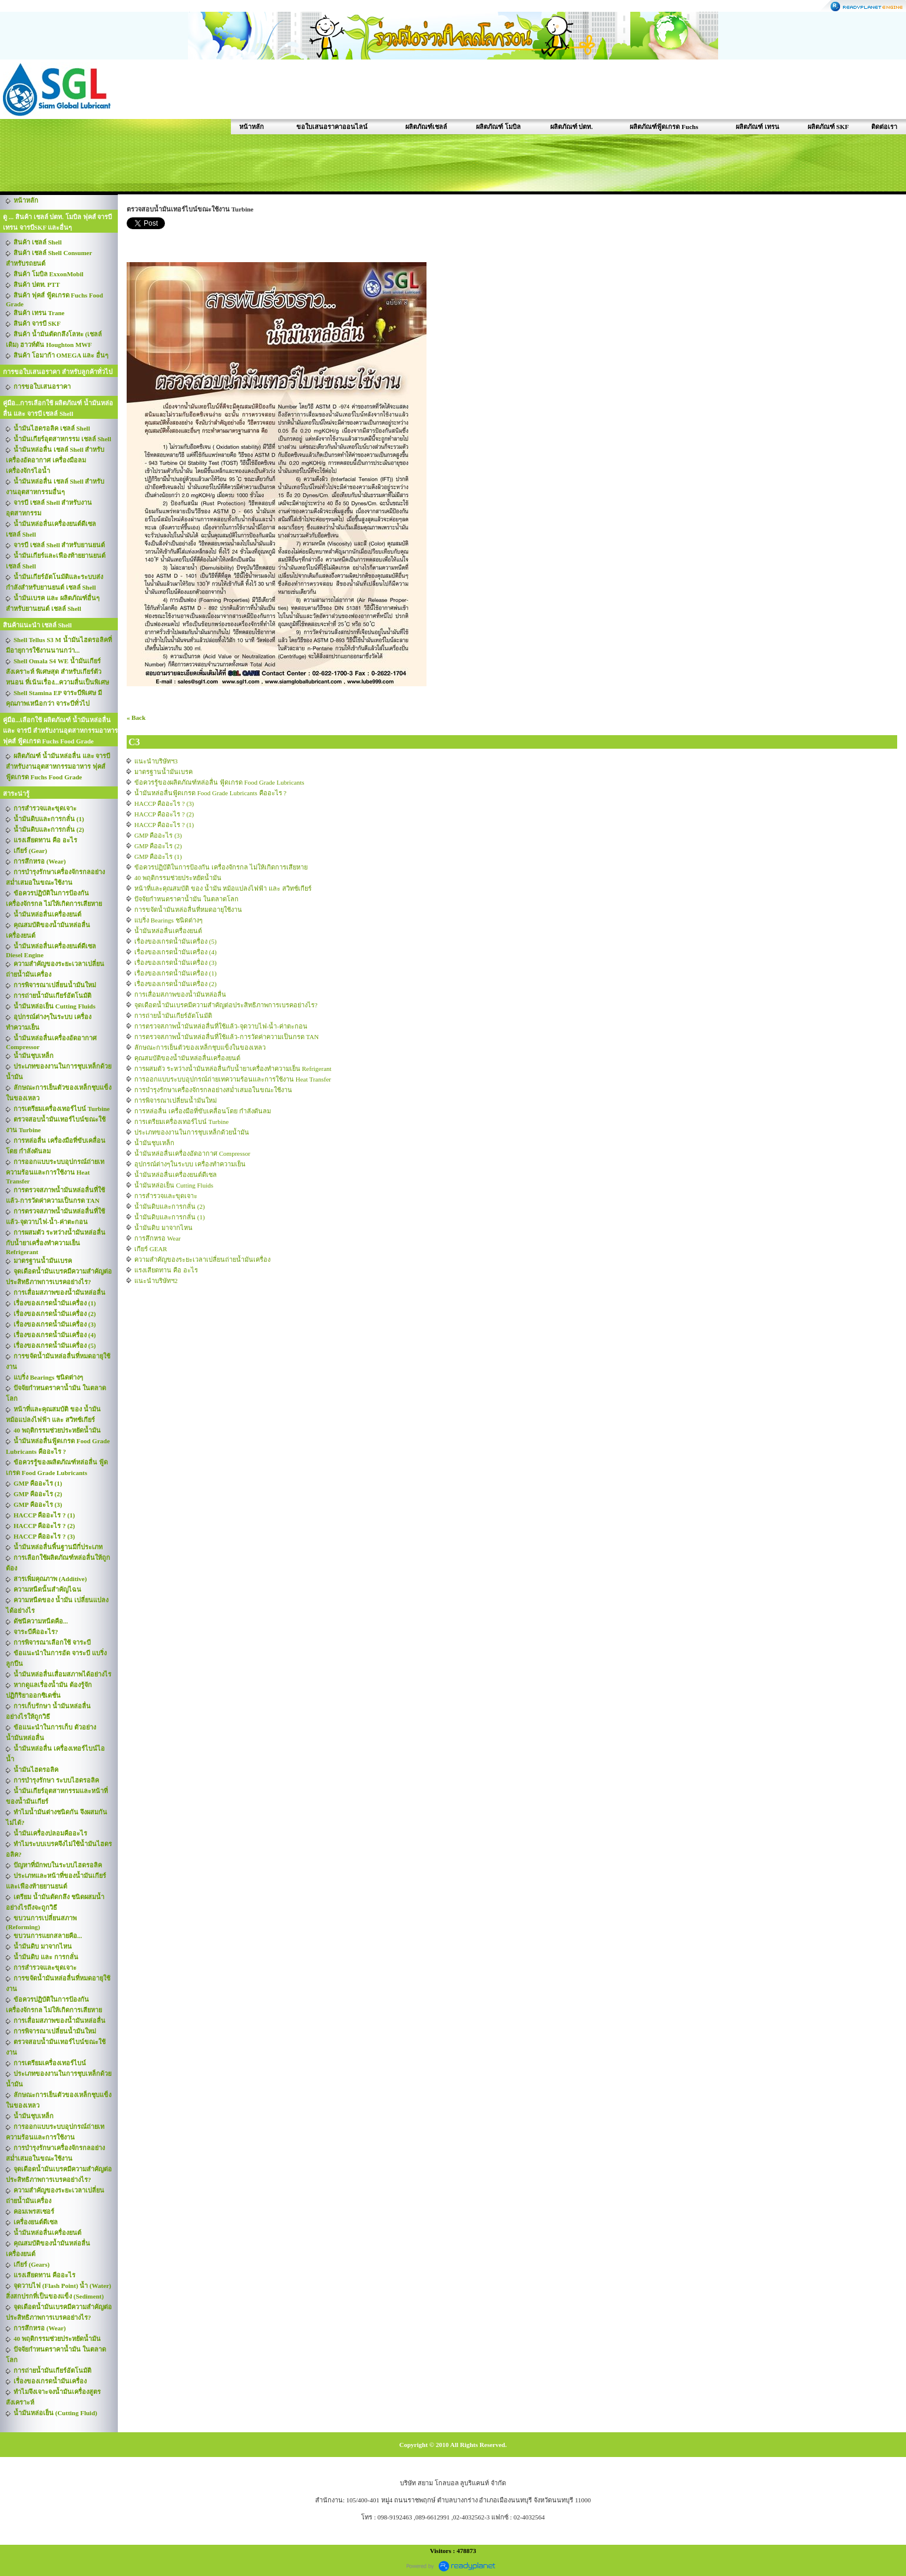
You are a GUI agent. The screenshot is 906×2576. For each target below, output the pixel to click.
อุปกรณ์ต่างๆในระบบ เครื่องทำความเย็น (190, 1164)
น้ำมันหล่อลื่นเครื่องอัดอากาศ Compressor (192, 1153)
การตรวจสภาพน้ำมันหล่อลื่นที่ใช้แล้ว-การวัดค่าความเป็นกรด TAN (226, 1036)
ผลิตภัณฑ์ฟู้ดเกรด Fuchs (664, 126)
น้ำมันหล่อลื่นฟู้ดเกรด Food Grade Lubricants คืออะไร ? (210, 792)
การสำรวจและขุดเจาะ (165, 1195)
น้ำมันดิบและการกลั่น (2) (169, 1206)
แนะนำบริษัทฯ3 (156, 761)
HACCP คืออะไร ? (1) (164, 824)
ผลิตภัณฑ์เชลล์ (426, 126)
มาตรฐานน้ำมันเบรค (163, 771)
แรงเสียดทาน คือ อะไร (166, 1270)
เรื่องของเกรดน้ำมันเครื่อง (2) (175, 983)
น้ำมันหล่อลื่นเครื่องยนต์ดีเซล (175, 1174)
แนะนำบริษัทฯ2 (156, 1280)
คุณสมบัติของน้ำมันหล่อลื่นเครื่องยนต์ (187, 1058)
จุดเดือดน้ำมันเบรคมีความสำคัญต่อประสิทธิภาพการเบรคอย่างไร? (226, 1004)
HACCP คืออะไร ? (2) (164, 814)
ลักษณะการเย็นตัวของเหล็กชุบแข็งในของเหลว (200, 1047)
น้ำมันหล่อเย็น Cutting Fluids (173, 1185)
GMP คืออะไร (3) (158, 835)
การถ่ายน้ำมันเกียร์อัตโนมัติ (173, 1015)
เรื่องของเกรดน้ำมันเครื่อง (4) (175, 951)
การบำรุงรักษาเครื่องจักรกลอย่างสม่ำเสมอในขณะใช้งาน (213, 1089)
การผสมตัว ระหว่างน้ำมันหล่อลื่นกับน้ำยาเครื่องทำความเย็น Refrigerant (233, 1068)
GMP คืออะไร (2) (158, 845)
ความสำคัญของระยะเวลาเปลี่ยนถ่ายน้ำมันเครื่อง (202, 1259)
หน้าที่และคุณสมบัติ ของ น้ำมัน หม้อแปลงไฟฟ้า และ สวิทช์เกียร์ (223, 888)
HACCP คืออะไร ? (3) (164, 803)
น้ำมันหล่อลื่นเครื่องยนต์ (168, 930)
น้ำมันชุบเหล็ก (154, 1142)
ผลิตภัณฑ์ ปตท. (571, 126)
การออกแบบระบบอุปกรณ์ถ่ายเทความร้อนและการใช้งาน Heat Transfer (232, 1079)
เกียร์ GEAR (150, 1248)
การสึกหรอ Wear (157, 1238)
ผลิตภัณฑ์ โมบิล (498, 126)
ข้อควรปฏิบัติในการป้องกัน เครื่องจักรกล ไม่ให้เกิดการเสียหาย (220, 867)
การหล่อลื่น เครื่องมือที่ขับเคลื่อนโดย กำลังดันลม (202, 1111)
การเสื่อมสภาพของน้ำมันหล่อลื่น (180, 994)
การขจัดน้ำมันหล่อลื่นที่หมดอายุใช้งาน (188, 909)
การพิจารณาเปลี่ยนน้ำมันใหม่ (175, 1100)
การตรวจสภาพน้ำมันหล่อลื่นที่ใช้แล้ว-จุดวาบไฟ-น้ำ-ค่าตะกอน (220, 1026)
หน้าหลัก (251, 126)
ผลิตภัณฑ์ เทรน (757, 126)
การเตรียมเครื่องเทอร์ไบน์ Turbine (181, 1121)
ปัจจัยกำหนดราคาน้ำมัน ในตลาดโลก (186, 898)
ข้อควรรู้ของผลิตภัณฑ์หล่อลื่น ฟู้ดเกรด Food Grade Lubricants (219, 782)
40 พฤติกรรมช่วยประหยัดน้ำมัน (177, 877)
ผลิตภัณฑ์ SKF (828, 126)
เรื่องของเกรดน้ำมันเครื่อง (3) (175, 962)
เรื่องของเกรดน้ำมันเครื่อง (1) (175, 973)
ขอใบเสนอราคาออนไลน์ (332, 126)
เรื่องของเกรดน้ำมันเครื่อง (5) (175, 941)
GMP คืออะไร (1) (158, 856)
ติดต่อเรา (884, 126)
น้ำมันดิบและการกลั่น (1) (169, 1217)
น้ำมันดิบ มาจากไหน (163, 1227)
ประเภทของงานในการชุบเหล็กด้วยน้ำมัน (191, 1132)
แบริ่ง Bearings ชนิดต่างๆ (168, 920)
